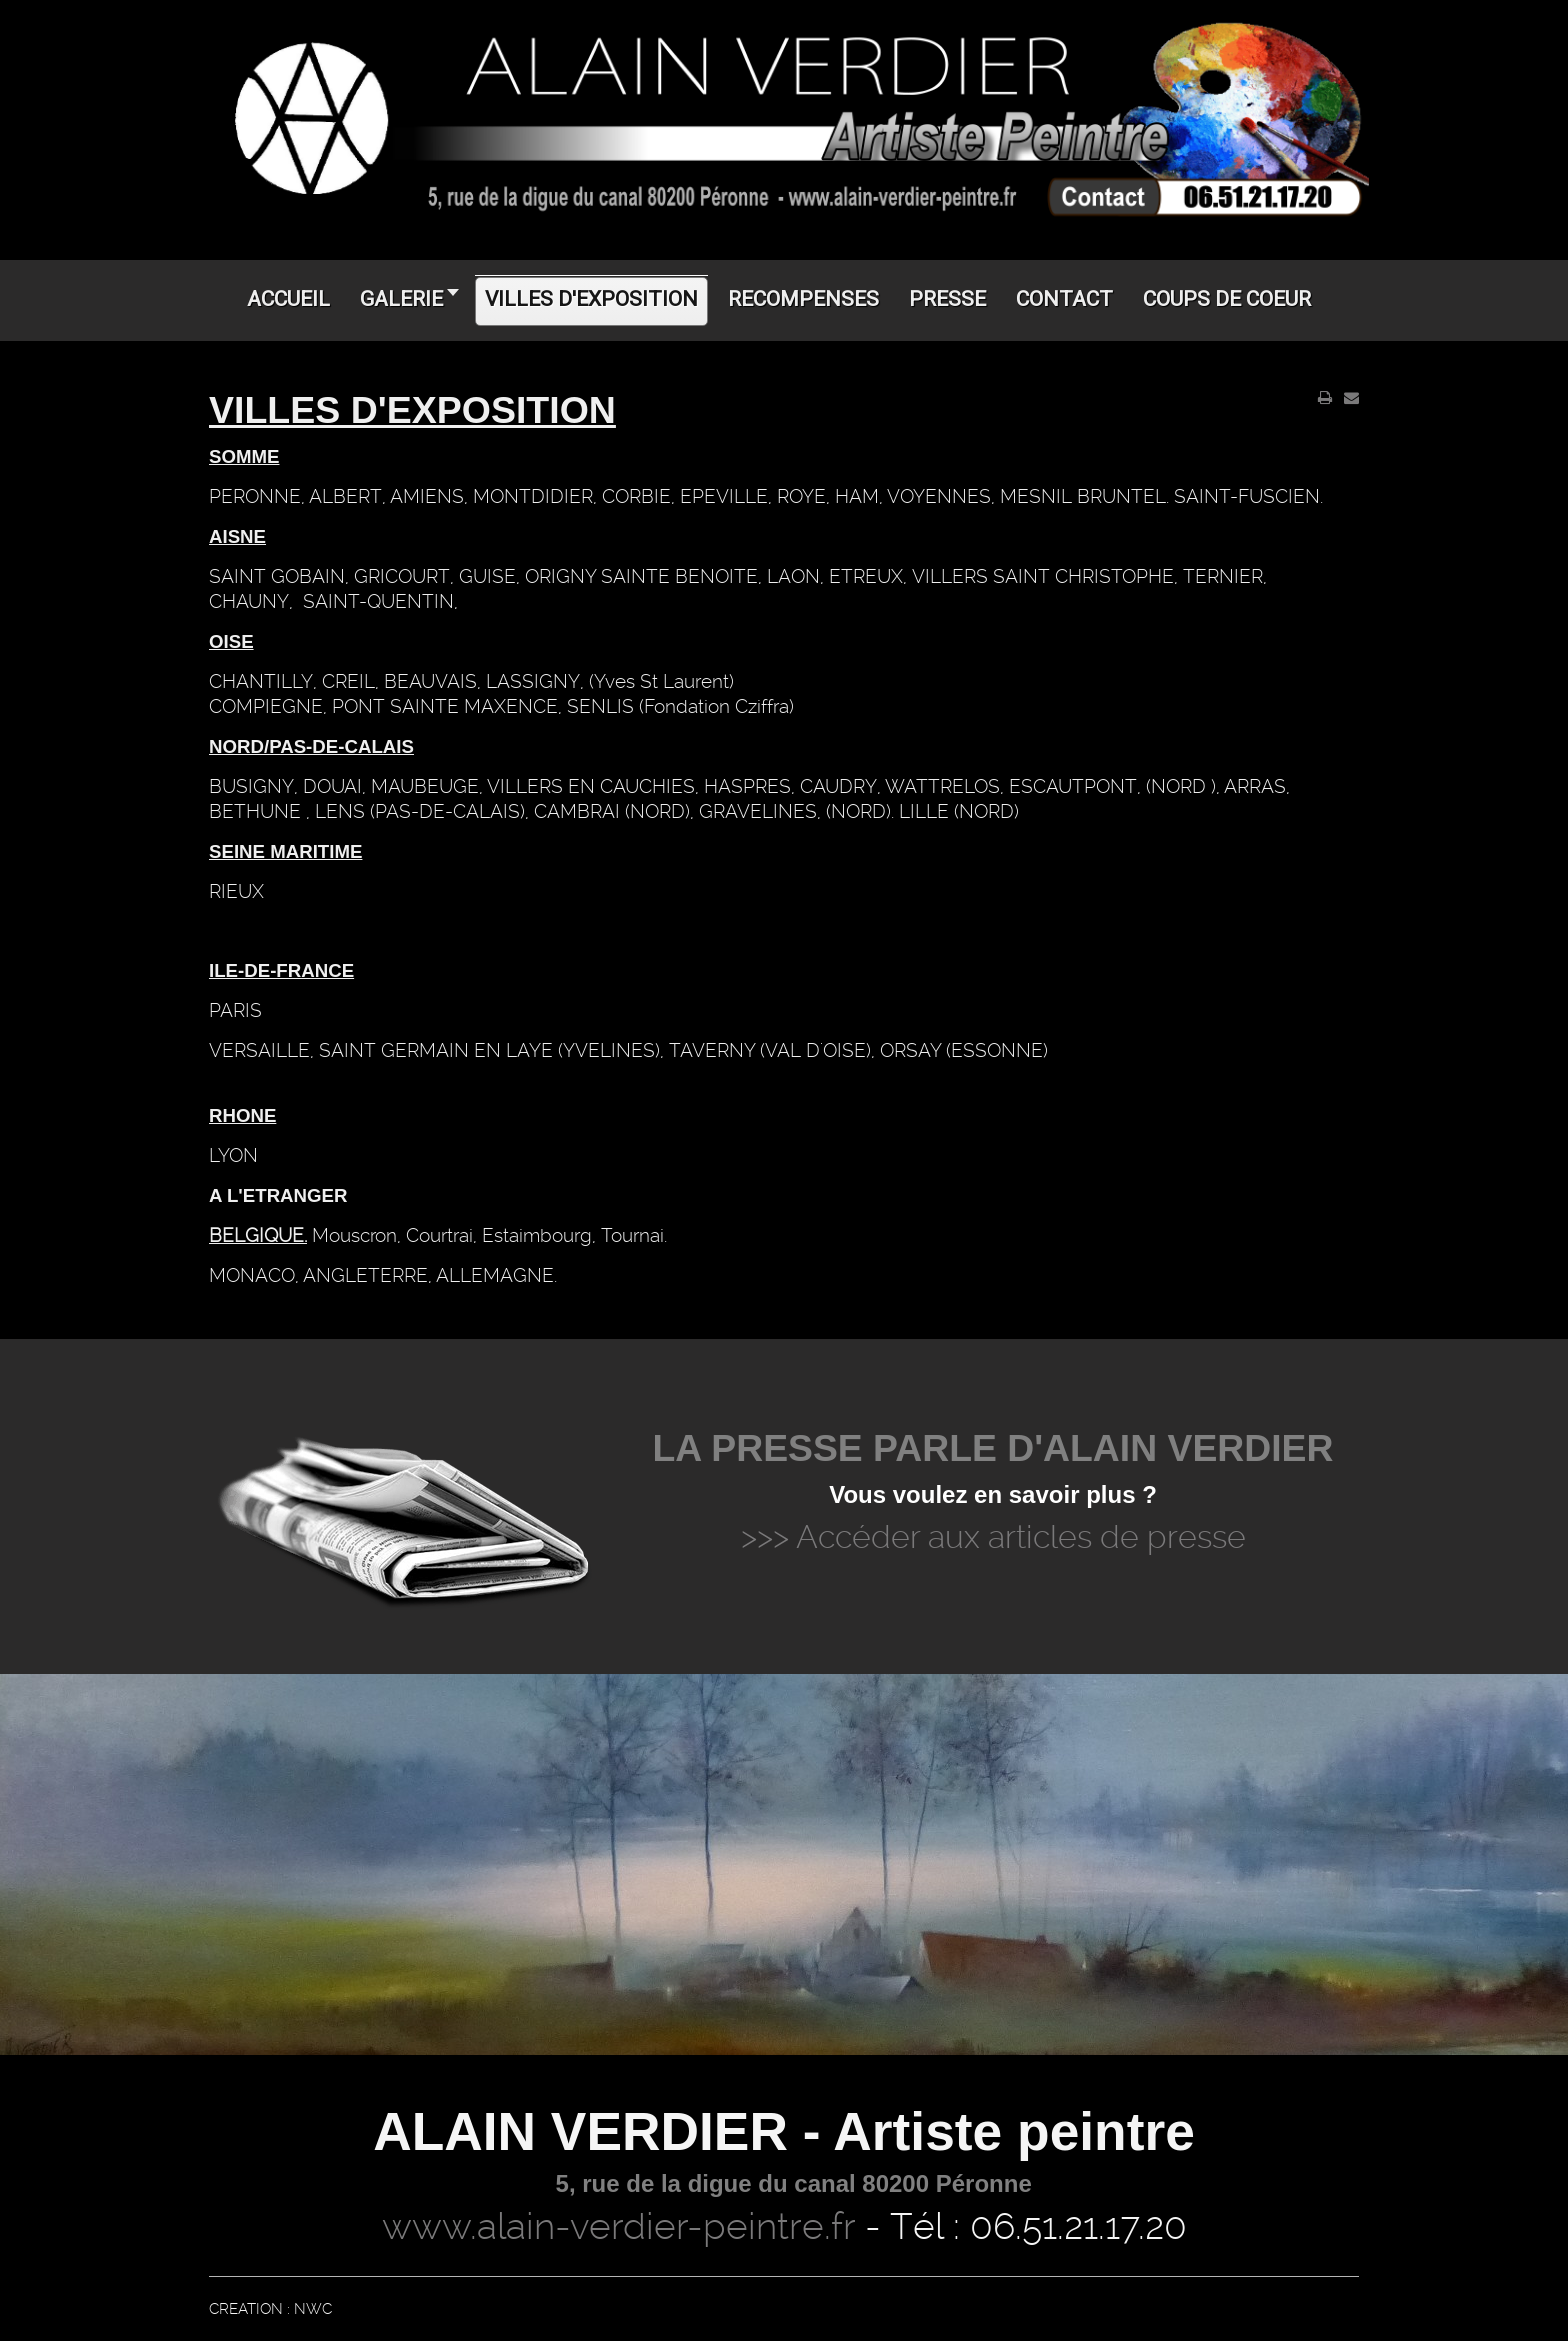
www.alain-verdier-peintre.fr (618, 2226)
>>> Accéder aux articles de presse (993, 1537)
